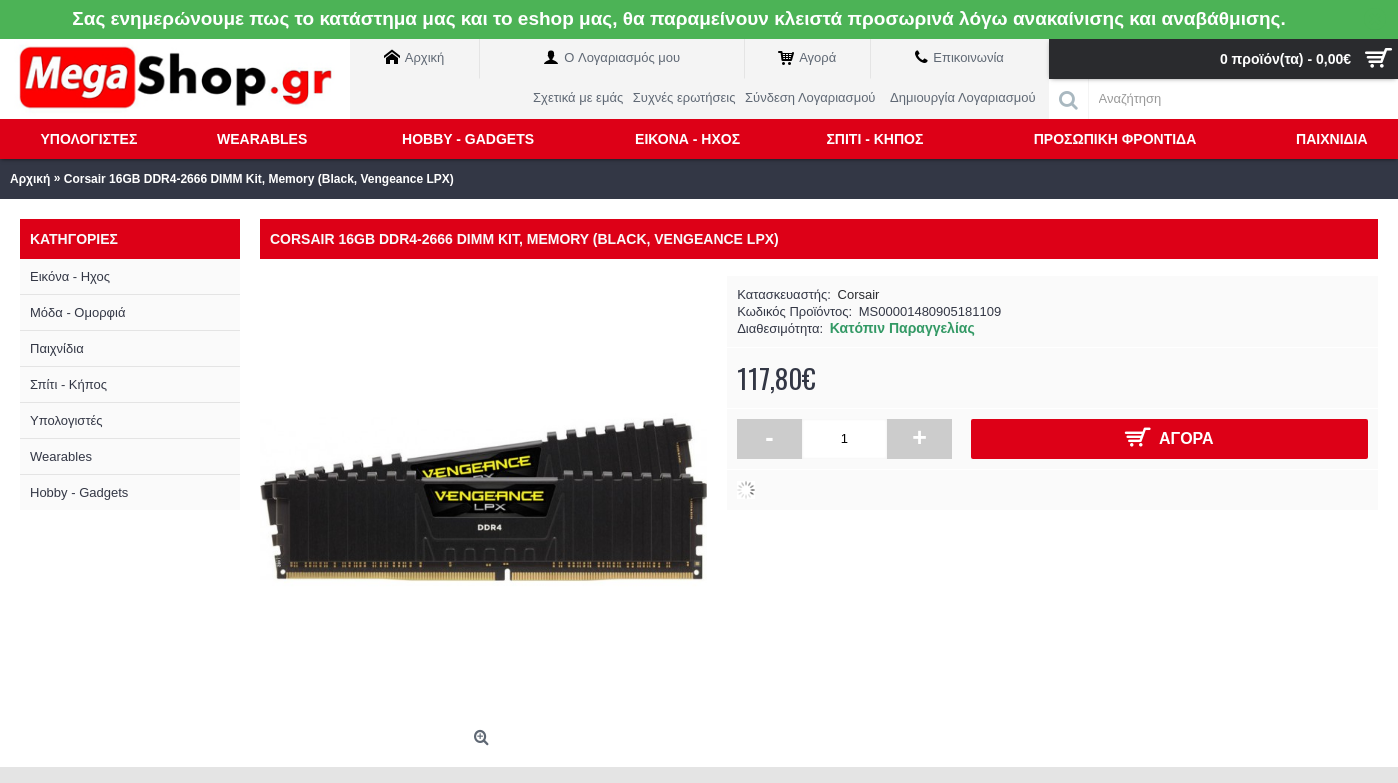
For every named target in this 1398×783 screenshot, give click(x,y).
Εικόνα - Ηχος (70, 276)
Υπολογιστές (66, 420)
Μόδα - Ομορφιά (77, 312)
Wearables (61, 456)
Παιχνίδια (57, 348)
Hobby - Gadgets (79, 492)
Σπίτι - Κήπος (68, 384)
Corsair (859, 294)
